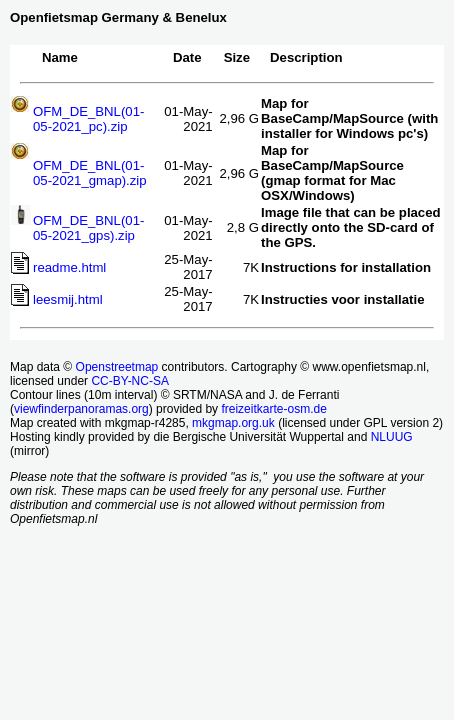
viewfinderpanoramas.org (81, 409)
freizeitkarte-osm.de (273, 409)
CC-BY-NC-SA (130, 381)
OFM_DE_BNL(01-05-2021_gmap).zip (90, 173)
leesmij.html (68, 299)
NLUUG (392, 437)
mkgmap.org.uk (233, 423)
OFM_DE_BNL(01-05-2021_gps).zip (88, 228)
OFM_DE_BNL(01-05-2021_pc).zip (88, 119)
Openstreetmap (117, 367)
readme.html (69, 267)
